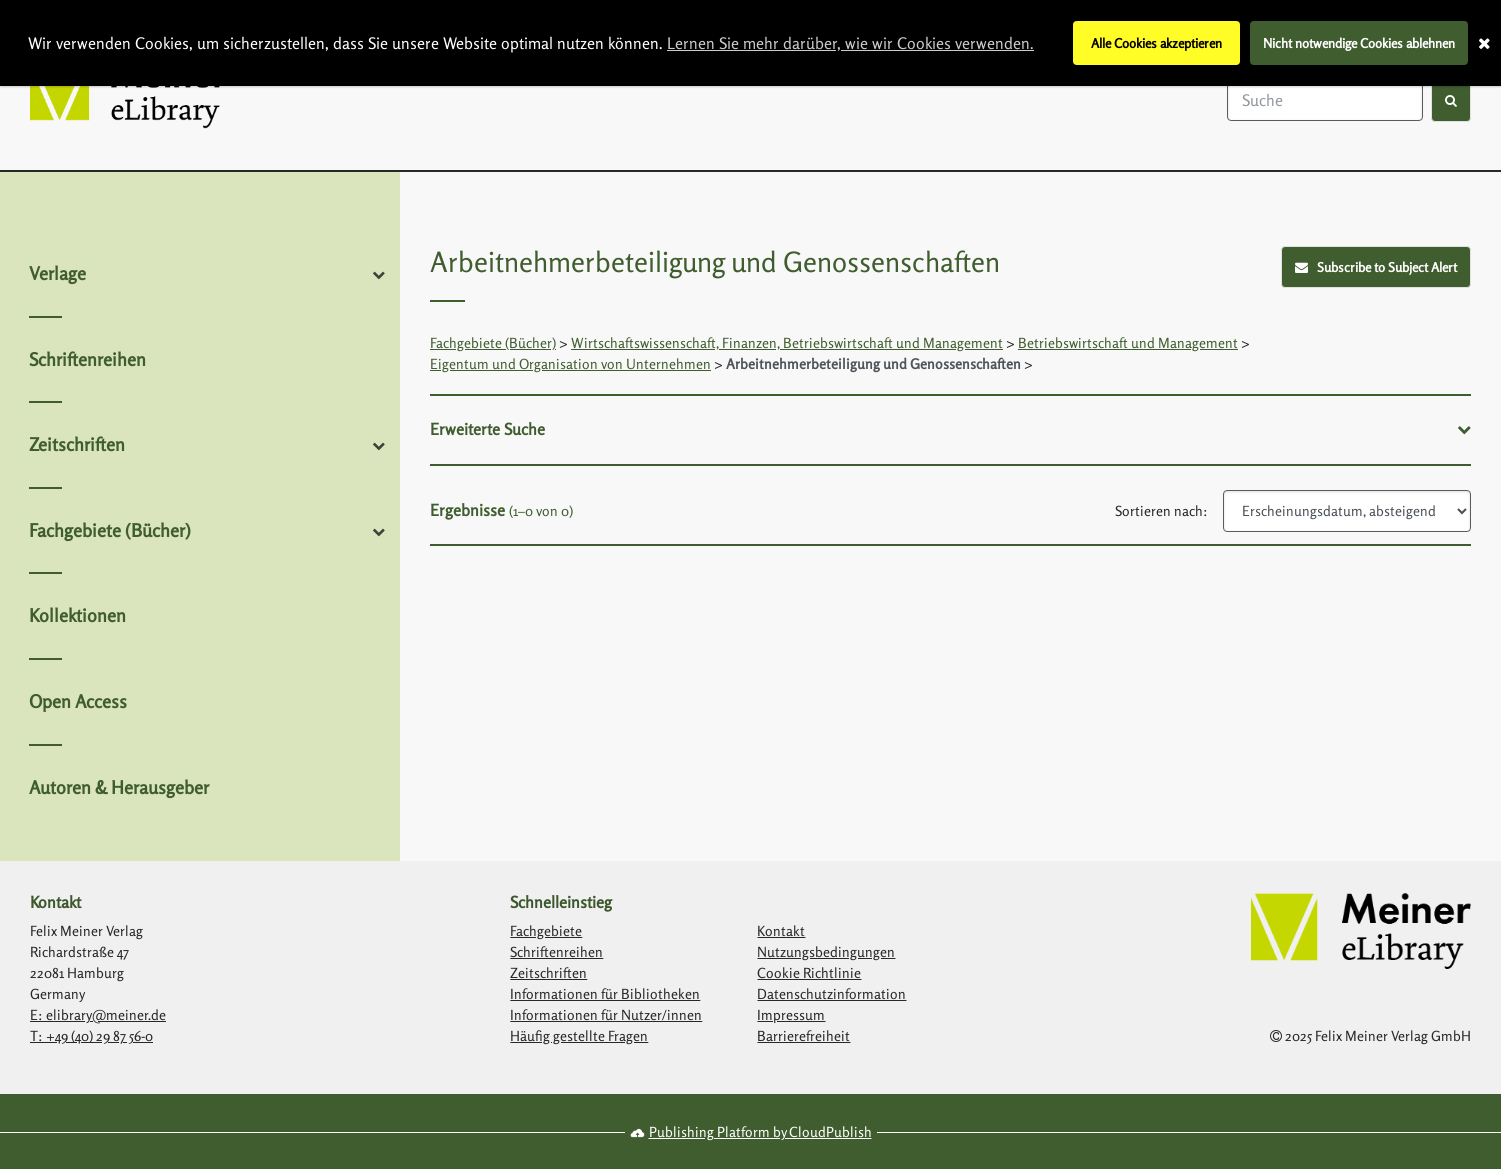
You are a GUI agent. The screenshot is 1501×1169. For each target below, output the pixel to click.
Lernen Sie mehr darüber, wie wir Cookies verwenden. (850, 43)
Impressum (791, 1014)
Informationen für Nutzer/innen (606, 1014)
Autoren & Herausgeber (119, 787)
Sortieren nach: (1161, 510)
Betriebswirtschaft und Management (1128, 342)
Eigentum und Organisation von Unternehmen (570, 363)
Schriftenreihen (87, 359)
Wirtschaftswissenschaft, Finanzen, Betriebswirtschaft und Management (787, 342)
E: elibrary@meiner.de (98, 1014)
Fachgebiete (546, 930)
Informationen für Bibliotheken (605, 993)
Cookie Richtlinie (809, 972)
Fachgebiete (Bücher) (110, 530)
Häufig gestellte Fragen (579, 1035)
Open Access (78, 701)
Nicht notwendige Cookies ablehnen (1359, 43)
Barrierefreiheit (803, 1035)
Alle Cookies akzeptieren (1156, 43)
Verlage (57, 273)
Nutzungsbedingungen (826, 951)
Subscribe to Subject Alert (1376, 267)
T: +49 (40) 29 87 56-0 (91, 1035)
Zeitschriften (77, 444)
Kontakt (781, 930)
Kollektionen (77, 615)
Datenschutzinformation (831, 993)
